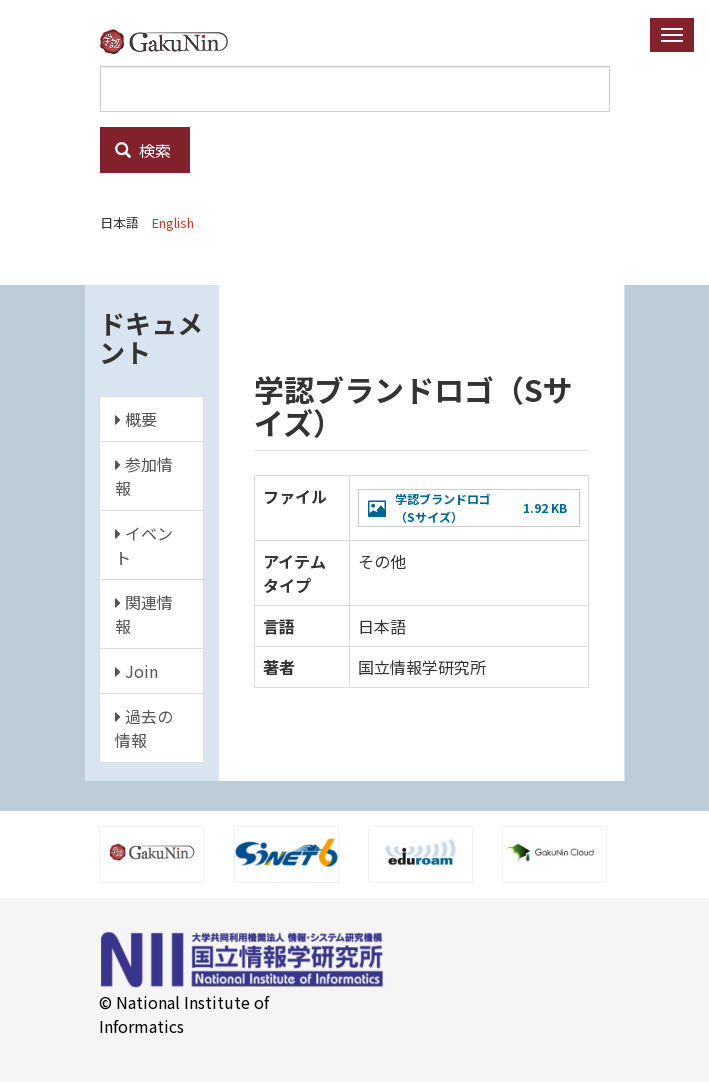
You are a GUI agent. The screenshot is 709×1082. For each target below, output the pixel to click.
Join (136, 671)
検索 (143, 150)
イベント (144, 545)
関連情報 (144, 614)
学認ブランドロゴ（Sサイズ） (443, 507)
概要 (136, 419)
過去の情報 (144, 728)
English (173, 222)
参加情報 (144, 476)
